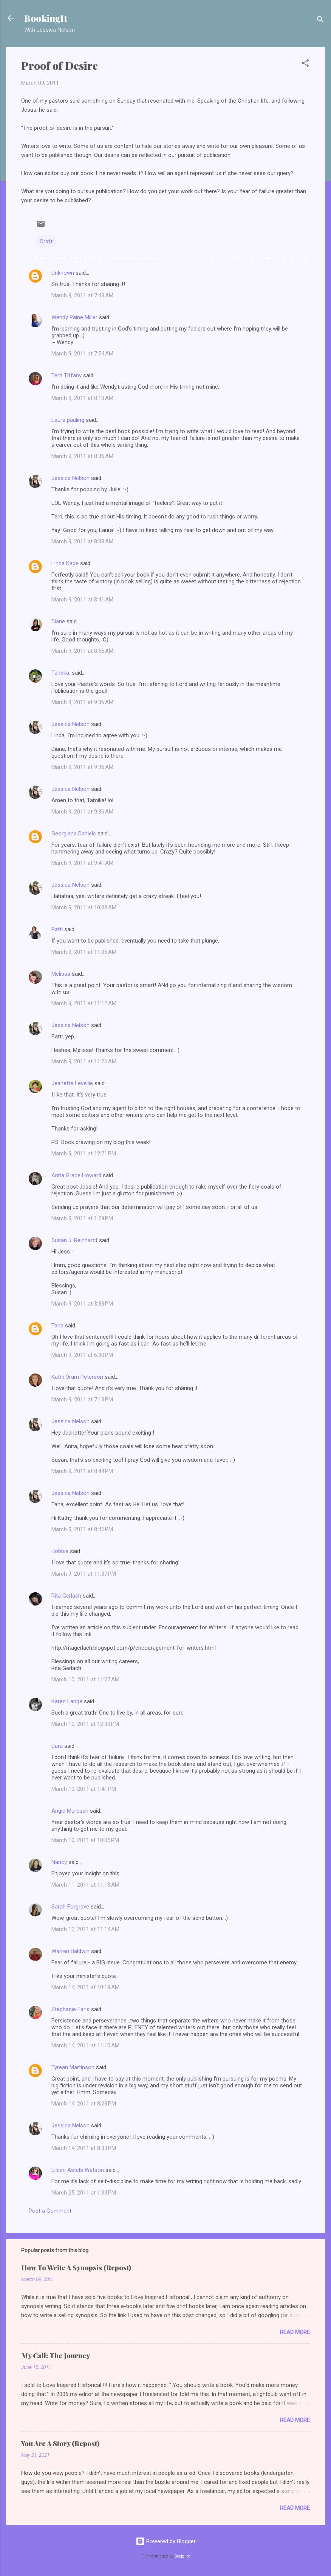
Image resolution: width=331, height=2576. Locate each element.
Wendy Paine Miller (74, 317)
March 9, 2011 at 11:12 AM (83, 1003)
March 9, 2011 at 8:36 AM (82, 456)
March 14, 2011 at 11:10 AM (85, 2045)
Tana (57, 1325)
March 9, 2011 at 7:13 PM (82, 1399)
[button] (305, 64)
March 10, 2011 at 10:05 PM (85, 1840)
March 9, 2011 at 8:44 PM (82, 1471)
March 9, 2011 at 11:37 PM (83, 1573)
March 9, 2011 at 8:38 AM (82, 541)
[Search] (320, 20)
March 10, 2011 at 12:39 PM (85, 1724)
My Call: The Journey (55, 2355)
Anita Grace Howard (76, 1175)
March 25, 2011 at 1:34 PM (83, 2192)
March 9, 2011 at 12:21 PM (83, 1153)
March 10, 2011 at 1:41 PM (83, 1789)
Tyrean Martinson (72, 2067)
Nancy (59, 1862)
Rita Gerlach (66, 1595)
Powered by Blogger (166, 2541)
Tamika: (60, 672)
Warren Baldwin (70, 1951)
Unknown (62, 272)
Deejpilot (182, 2556)
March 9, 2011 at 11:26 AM (83, 1061)
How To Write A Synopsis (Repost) (76, 2267)
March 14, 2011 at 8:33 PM (83, 2148)
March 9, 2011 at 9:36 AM (82, 702)
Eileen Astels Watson (77, 2170)
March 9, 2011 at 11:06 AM (83, 952)
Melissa (60, 973)
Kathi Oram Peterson (77, 1376)
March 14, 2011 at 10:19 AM (85, 1987)
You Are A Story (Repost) (60, 2443)
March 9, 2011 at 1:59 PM (82, 1218)
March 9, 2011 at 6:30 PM (82, 1355)
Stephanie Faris (70, 2009)
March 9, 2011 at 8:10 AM (82, 398)
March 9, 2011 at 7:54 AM (82, 353)
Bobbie (59, 1551)
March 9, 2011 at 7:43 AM (82, 295)
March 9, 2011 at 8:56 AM (82, 650)
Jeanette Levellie (72, 1083)
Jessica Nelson (70, 478)
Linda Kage (65, 563)
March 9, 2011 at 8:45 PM (82, 1529)
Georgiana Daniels (73, 833)
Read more (295, 2332)
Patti (57, 929)
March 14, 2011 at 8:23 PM (83, 2103)
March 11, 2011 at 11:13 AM (85, 1884)
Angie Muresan (69, 1810)
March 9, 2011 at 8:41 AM (82, 599)
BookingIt (45, 18)
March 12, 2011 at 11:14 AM (85, 1929)
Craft (46, 241)
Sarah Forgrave (70, 1906)
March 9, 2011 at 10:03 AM (83, 907)
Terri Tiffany (66, 375)
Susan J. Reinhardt (74, 1240)
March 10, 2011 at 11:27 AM (85, 1679)
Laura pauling (67, 420)
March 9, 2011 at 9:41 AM (82, 863)
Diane (58, 621)
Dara (57, 1745)
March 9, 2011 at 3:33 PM (82, 1303)
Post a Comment (50, 2210)
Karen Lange (66, 1701)
